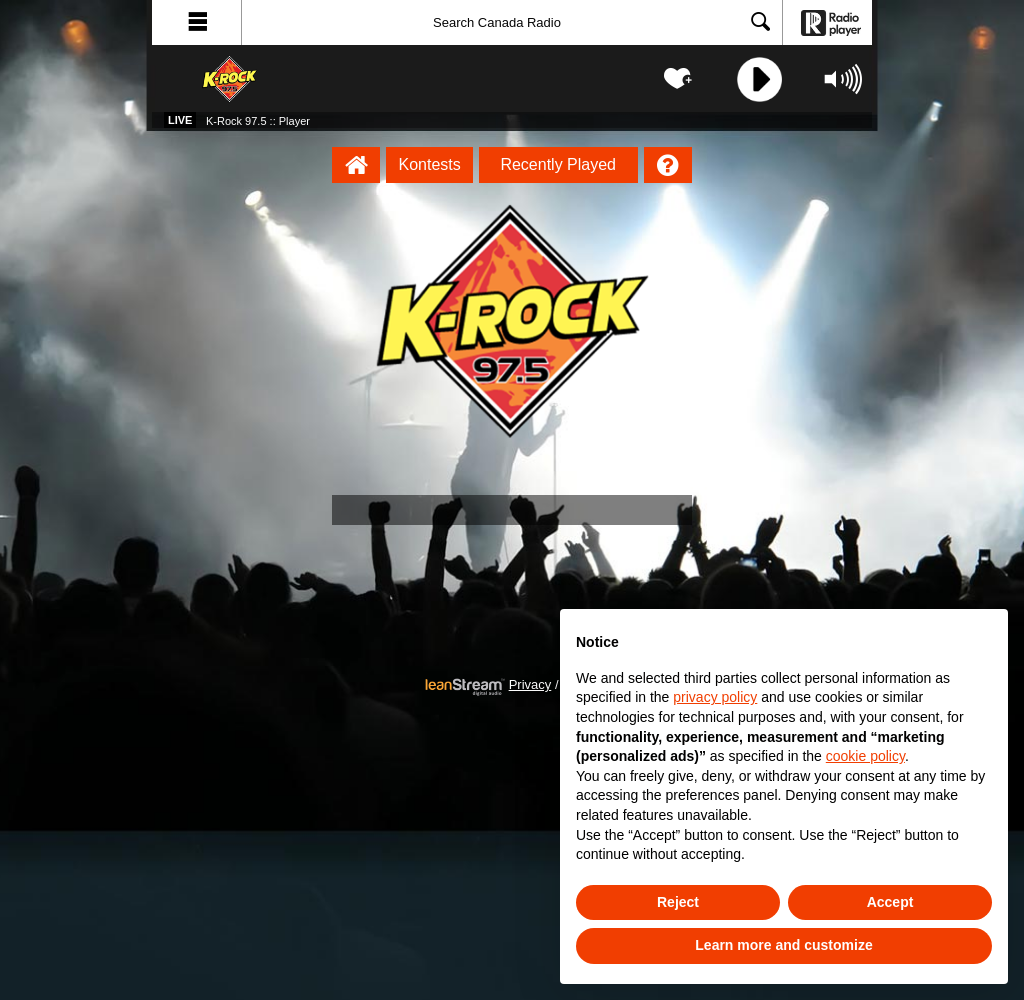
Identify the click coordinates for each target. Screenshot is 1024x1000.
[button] (197, 22)
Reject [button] (678, 902)
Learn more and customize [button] (783, 945)
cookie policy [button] (865, 756)
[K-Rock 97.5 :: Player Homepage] (356, 165)
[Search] (512, 22)
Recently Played (558, 164)
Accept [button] (890, 902)
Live (180, 120)
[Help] (668, 165)
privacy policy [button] (715, 697)
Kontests (430, 164)
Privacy (530, 685)
